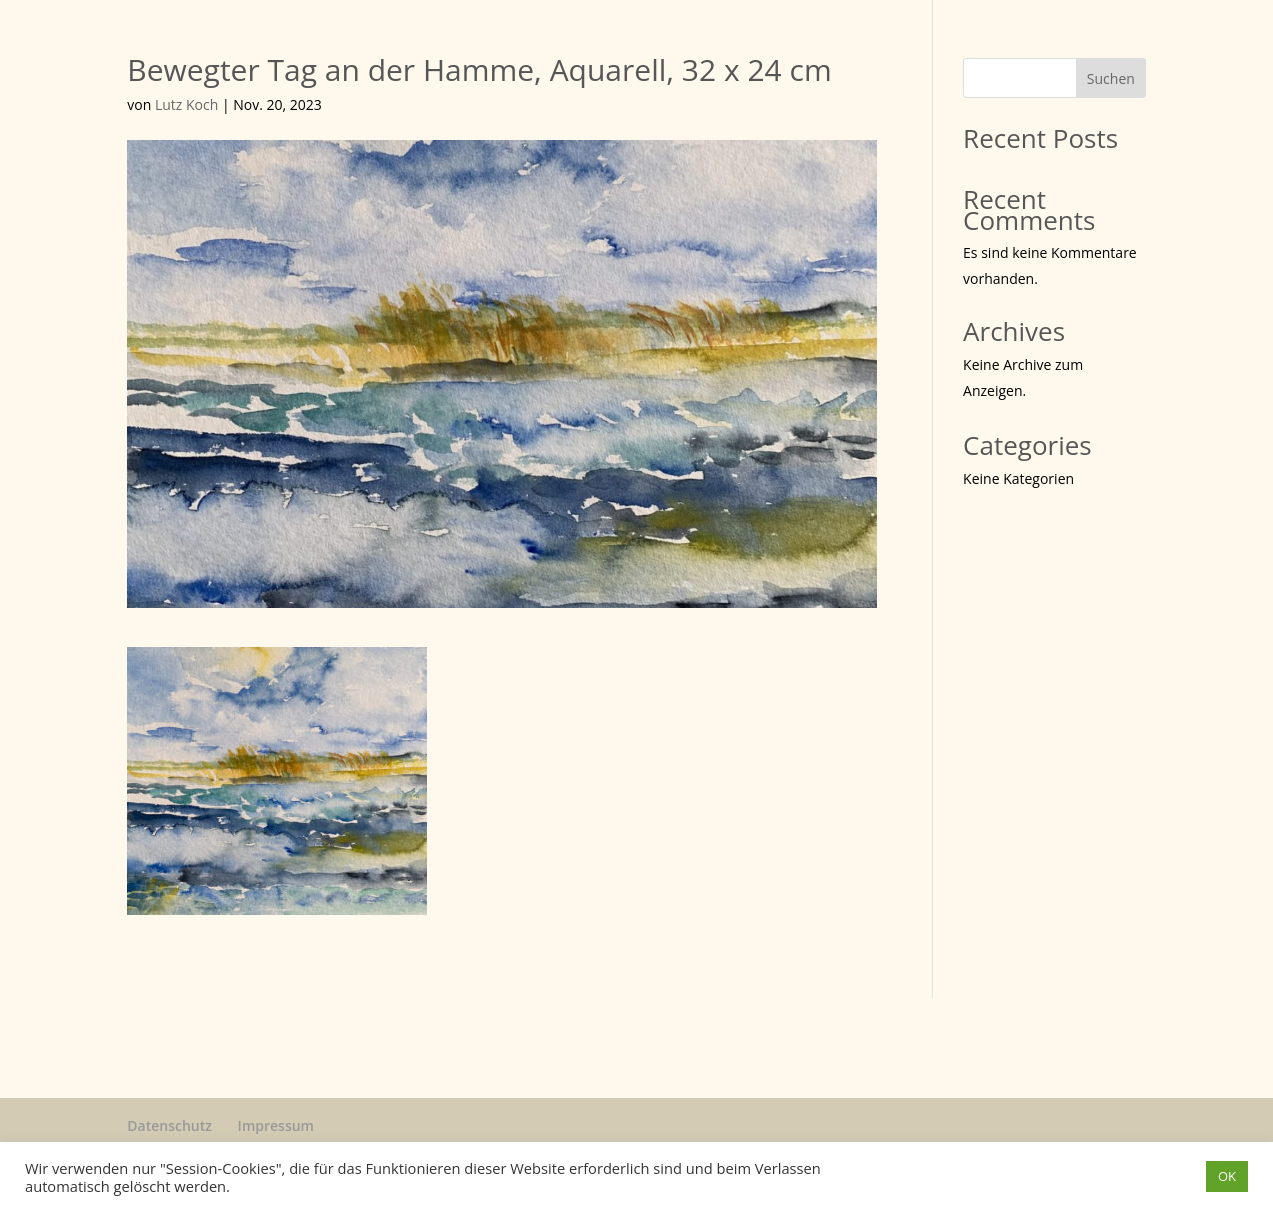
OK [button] (1227, 1176)
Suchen (1111, 78)
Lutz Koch (186, 104)
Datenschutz (169, 1125)
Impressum (276, 1125)
